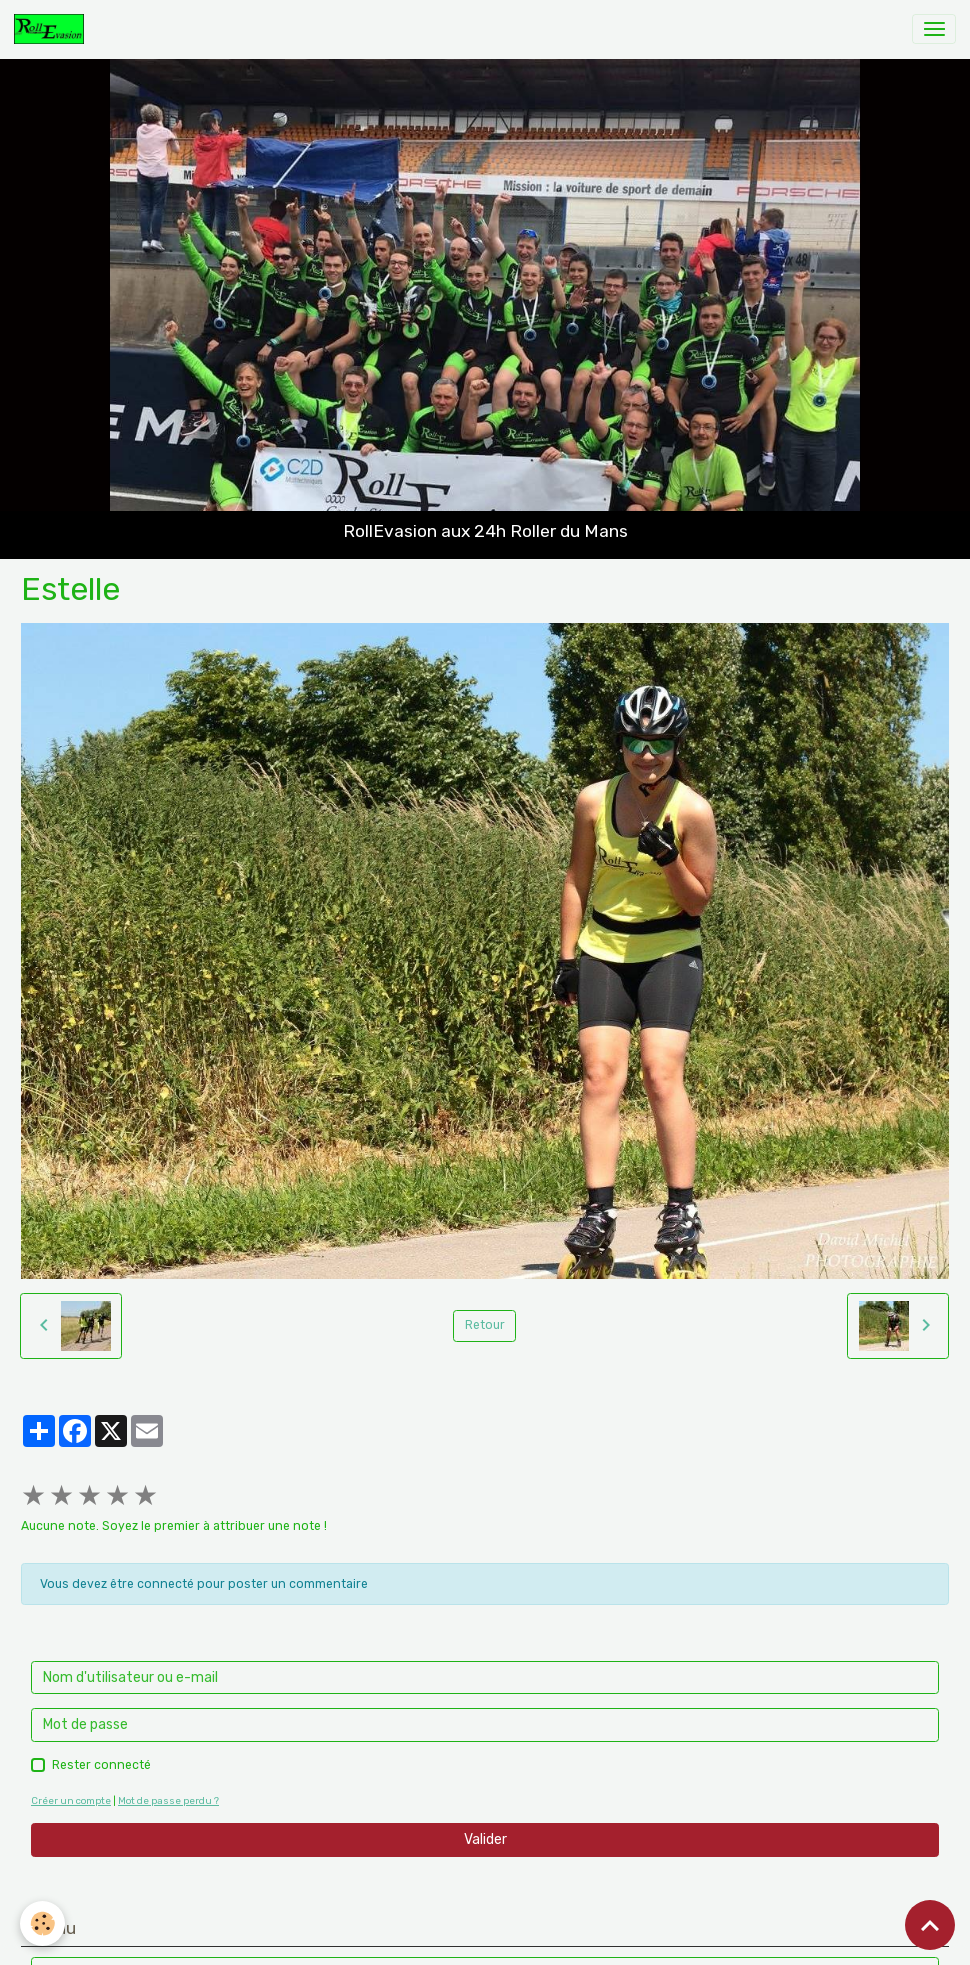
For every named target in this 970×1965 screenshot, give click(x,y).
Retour (485, 1325)
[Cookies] (42, 1923)
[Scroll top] (930, 1925)
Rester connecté (101, 1765)
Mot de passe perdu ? (168, 1800)
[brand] (52, 29)
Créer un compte (71, 1800)
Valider (485, 1839)
